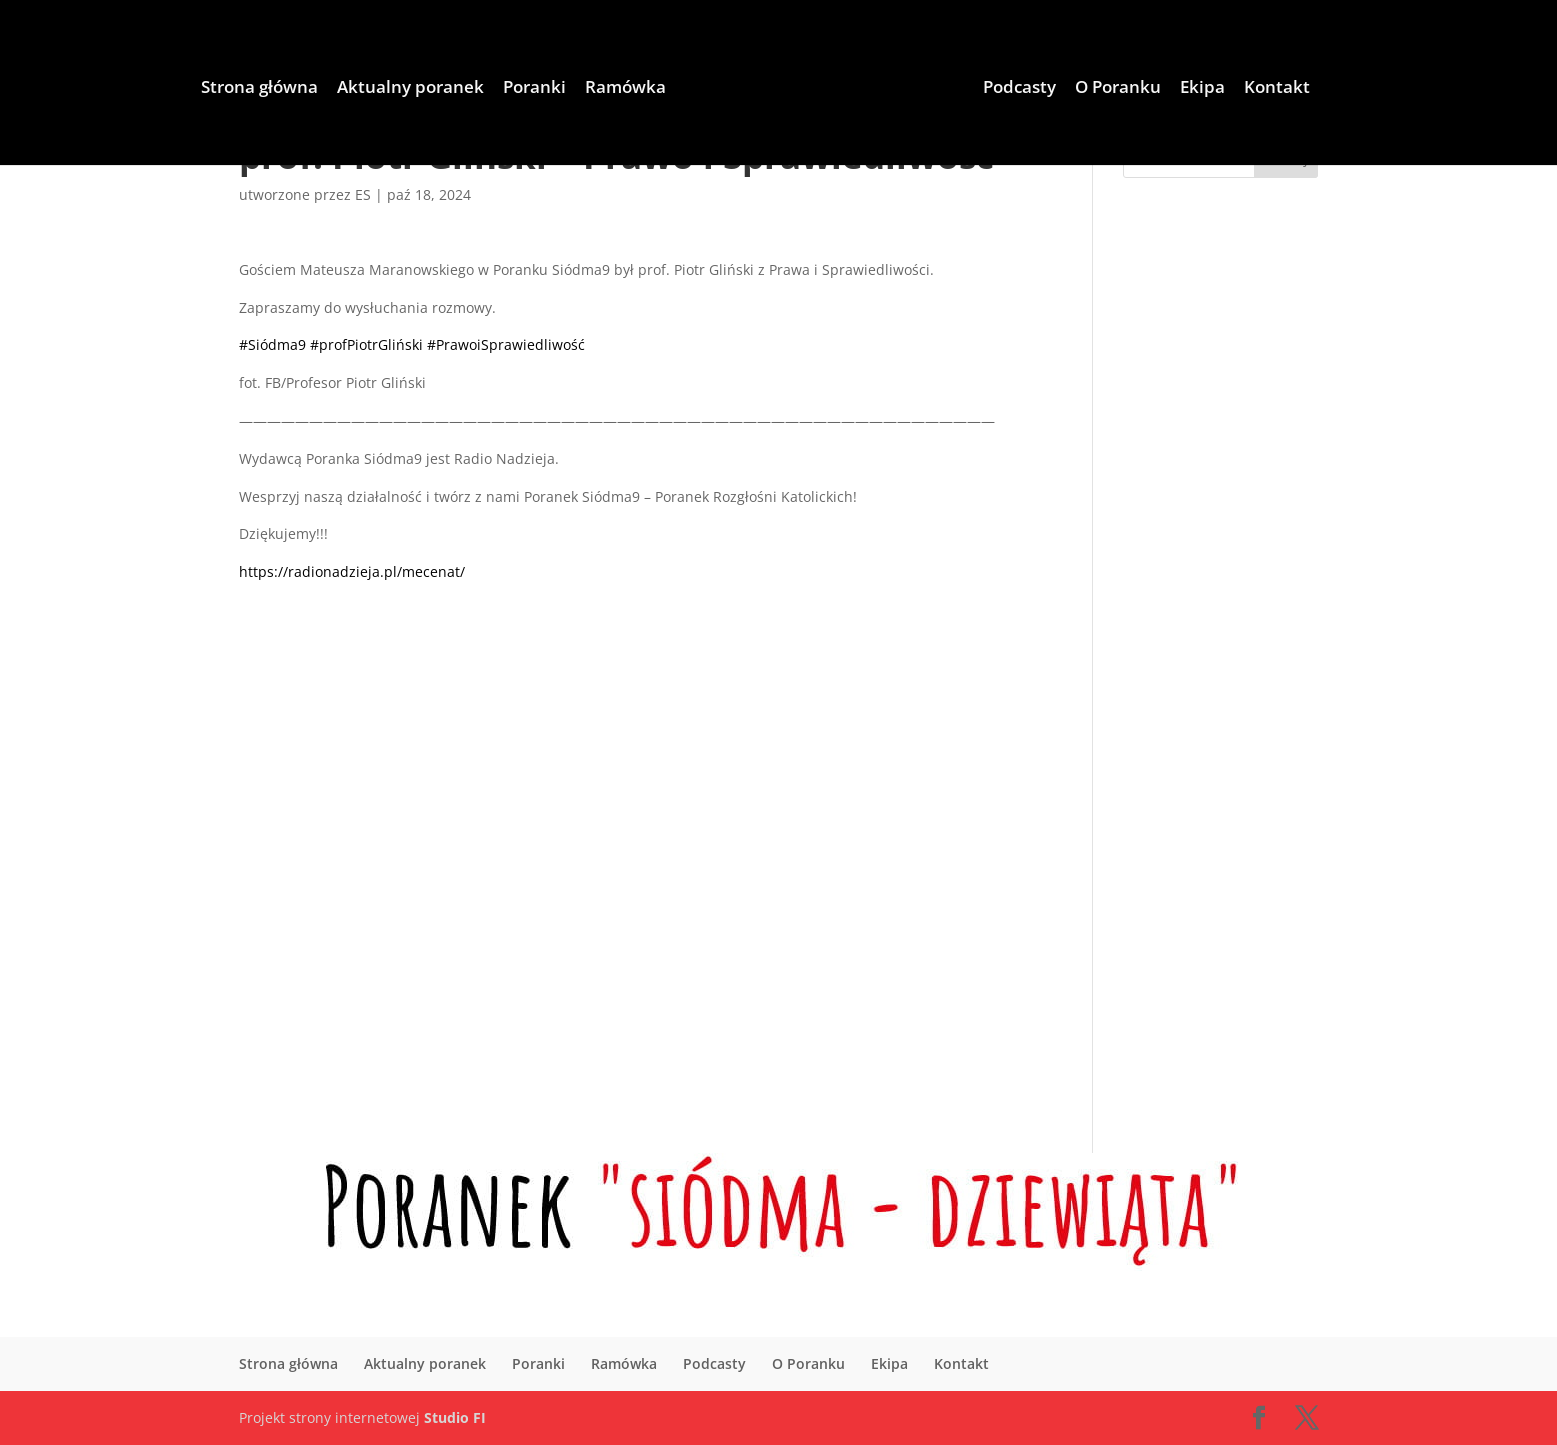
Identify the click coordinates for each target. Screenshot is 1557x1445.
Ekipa (1202, 89)
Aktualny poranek (410, 89)
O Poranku (1118, 89)
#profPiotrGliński (366, 344)
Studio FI (455, 1417)
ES (363, 194)
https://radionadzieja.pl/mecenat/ (352, 571)
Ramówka (625, 89)
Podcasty (1019, 89)
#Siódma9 (272, 344)
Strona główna (259, 89)
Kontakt (1277, 89)
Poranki (534, 89)
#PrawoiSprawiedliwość (506, 344)
